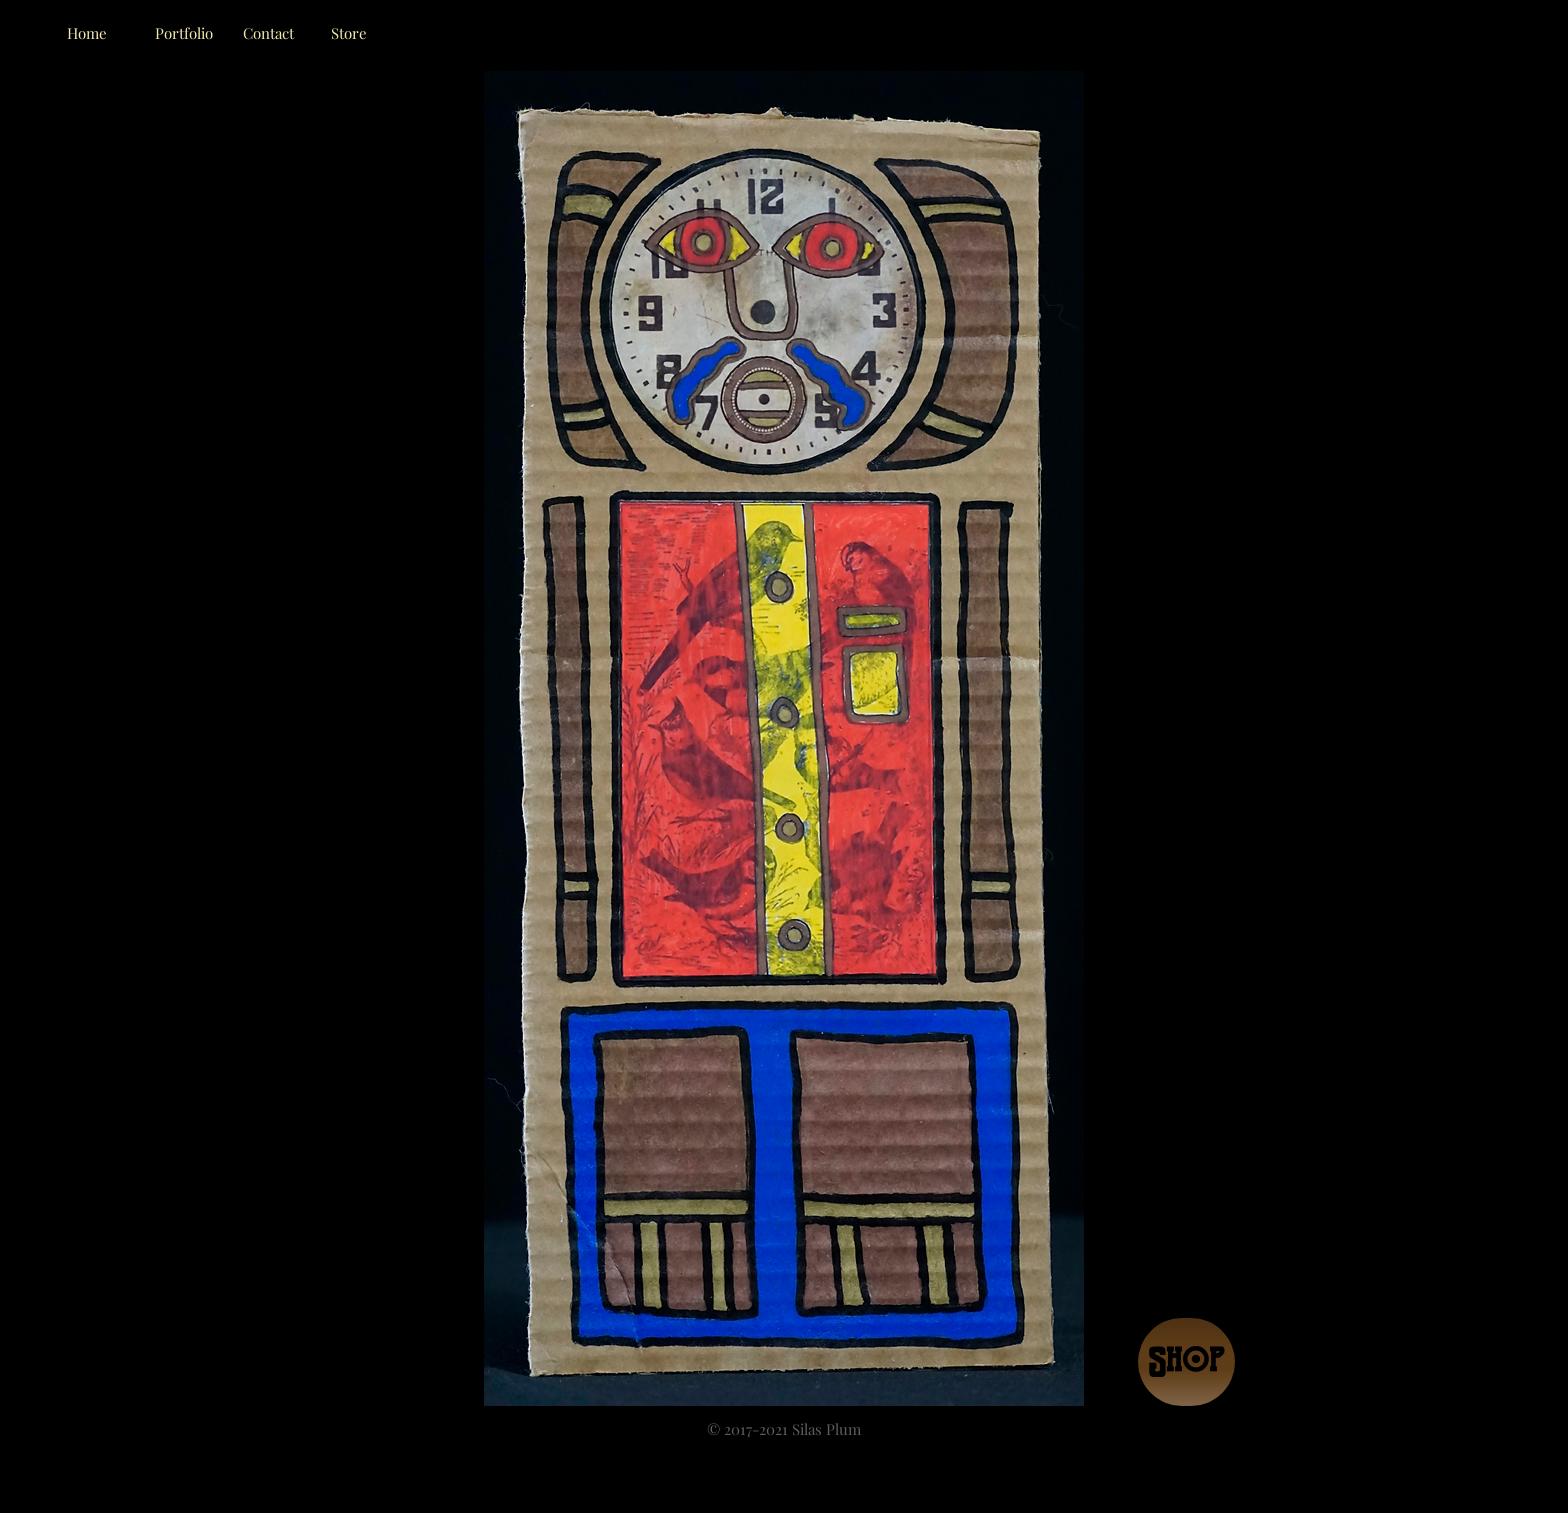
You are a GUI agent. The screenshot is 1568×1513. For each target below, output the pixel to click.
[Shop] (1186, 1362)
